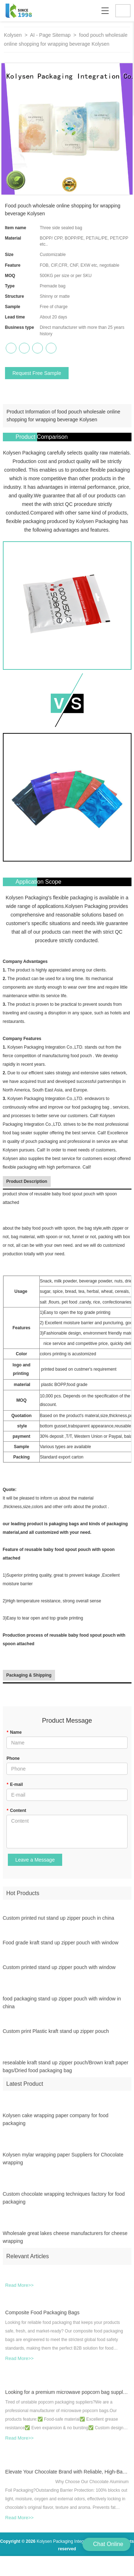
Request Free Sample (37, 373)
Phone (13, 1758)
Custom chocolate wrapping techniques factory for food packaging (64, 2202)
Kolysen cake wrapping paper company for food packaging (56, 2123)
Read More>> (19, 2289)
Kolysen (13, 35)
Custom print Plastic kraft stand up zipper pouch (56, 2035)
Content (16, 1810)
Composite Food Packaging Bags (42, 2316)
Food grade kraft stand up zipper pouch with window (61, 1946)
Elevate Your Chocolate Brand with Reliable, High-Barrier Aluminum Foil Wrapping (67, 2476)
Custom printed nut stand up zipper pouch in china (58, 1922)
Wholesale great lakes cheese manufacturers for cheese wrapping (65, 2241)
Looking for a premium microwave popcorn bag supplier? (67, 2396)
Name (13, 1732)
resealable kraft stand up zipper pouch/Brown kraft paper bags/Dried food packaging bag (66, 2071)
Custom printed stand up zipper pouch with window (59, 1971)
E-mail (14, 1784)
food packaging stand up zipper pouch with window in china (62, 2006)
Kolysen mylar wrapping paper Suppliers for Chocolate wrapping (63, 2162)
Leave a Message (35, 1860)
